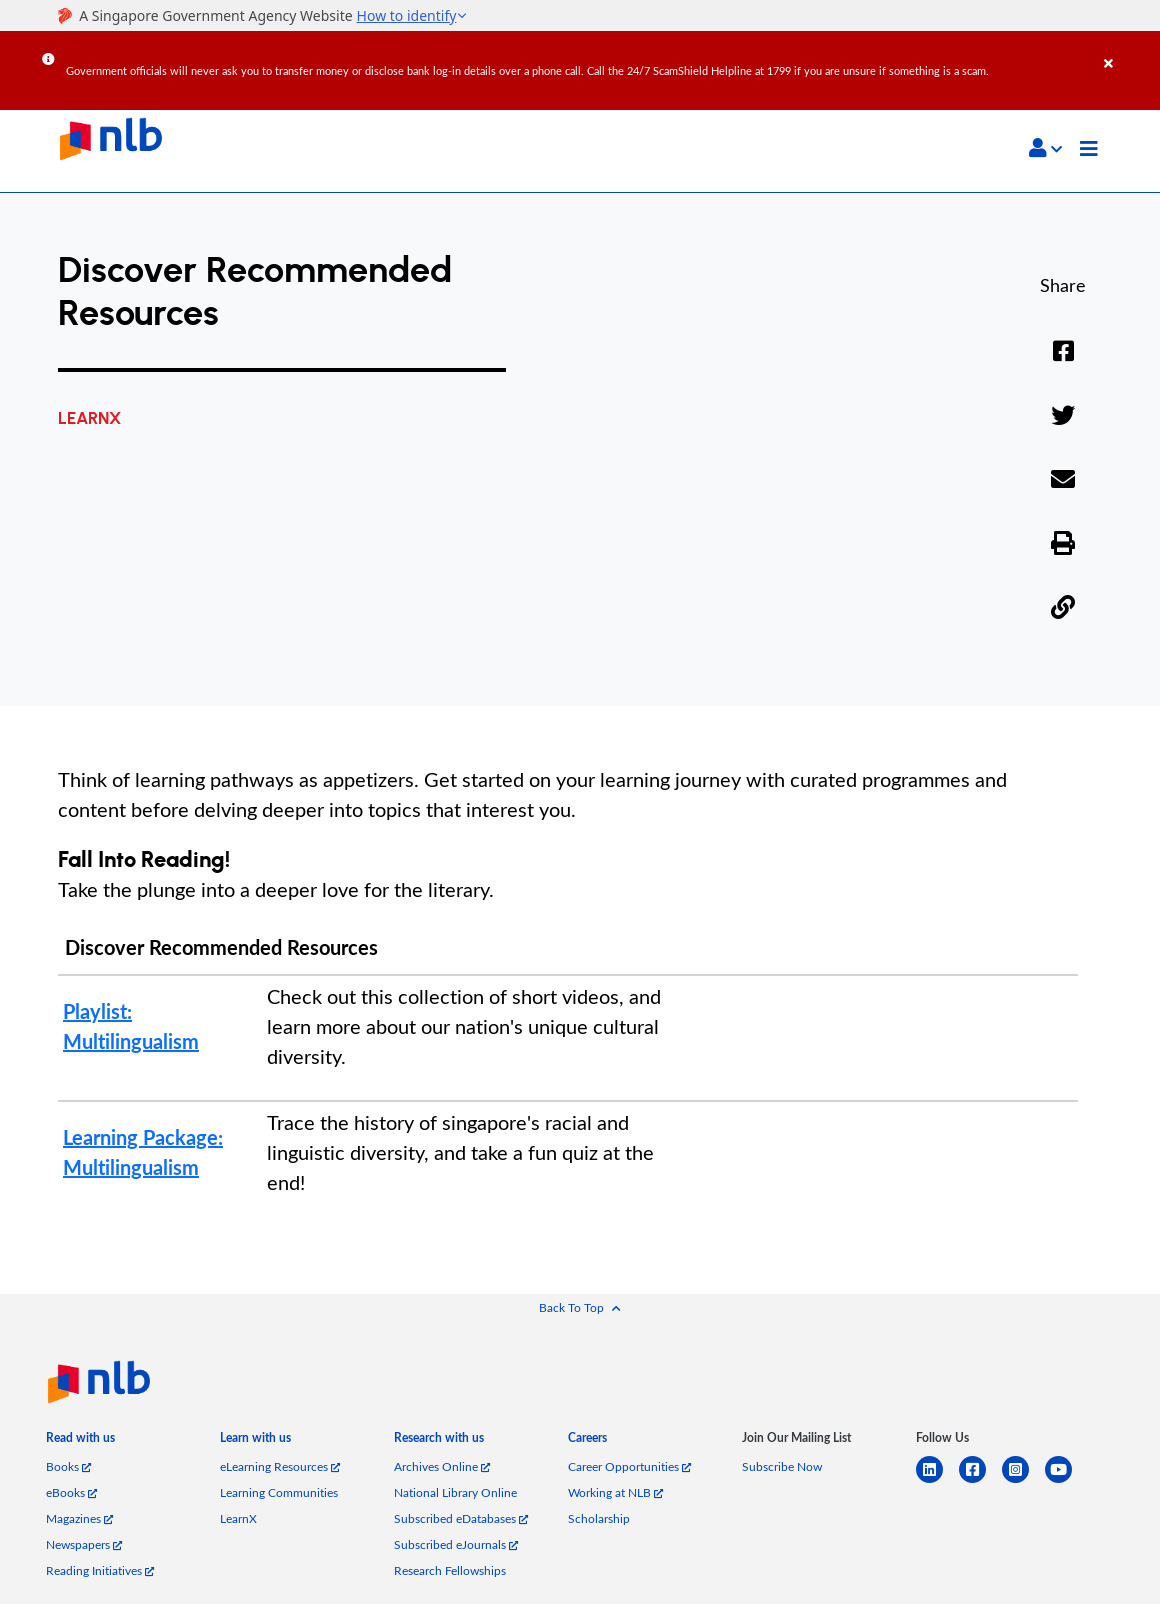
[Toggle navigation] (1089, 151)
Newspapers (84, 1544)
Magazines (79, 1518)
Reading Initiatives (100, 1570)
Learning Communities (279, 1492)
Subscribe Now (782, 1466)
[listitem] (80, 1444)
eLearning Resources (280, 1466)
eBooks (71, 1492)
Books (68, 1466)
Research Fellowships (450, 1570)
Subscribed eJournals (456, 1544)
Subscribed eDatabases (461, 1518)
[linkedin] (937, 1481)
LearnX (238, 1518)
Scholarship (599, 1518)
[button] (1045, 148)
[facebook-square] (980, 1481)
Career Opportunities (629, 1466)
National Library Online (455, 1492)
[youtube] (1066, 1481)
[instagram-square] (1023, 1481)
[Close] (1128, 49)
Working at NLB (615, 1492)
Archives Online (442, 1466)
